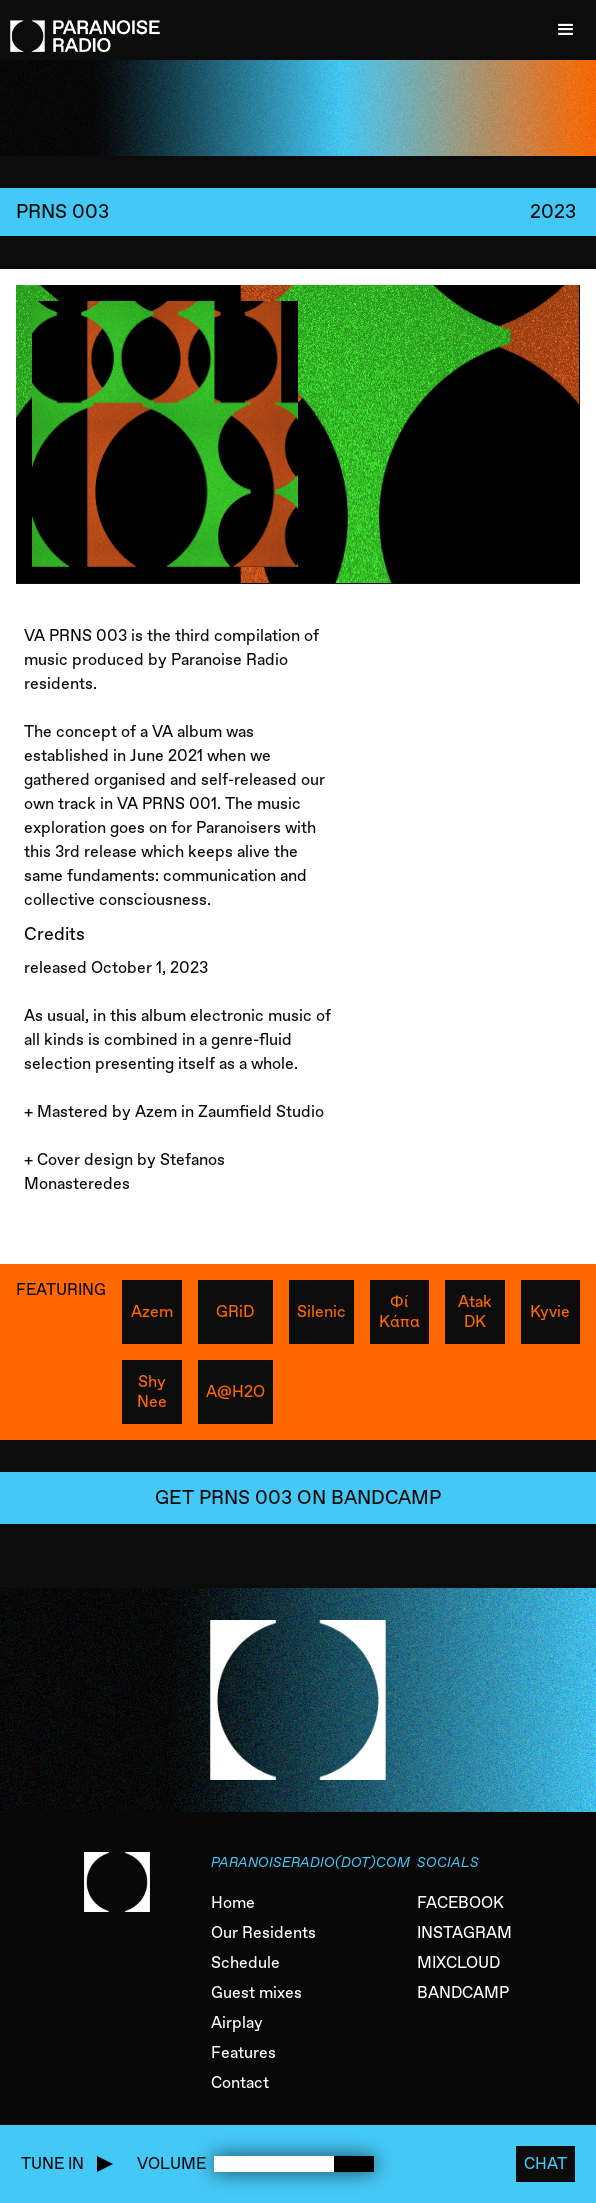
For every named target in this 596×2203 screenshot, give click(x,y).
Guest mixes (256, 1992)
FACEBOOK (460, 1902)
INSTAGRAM (464, 1932)
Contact (240, 2082)
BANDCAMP (463, 1992)
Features (243, 2052)
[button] (566, 30)
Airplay (237, 2022)
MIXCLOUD (458, 1962)
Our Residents (263, 1932)
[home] (80, 26)
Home (233, 1902)
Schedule (245, 1962)
